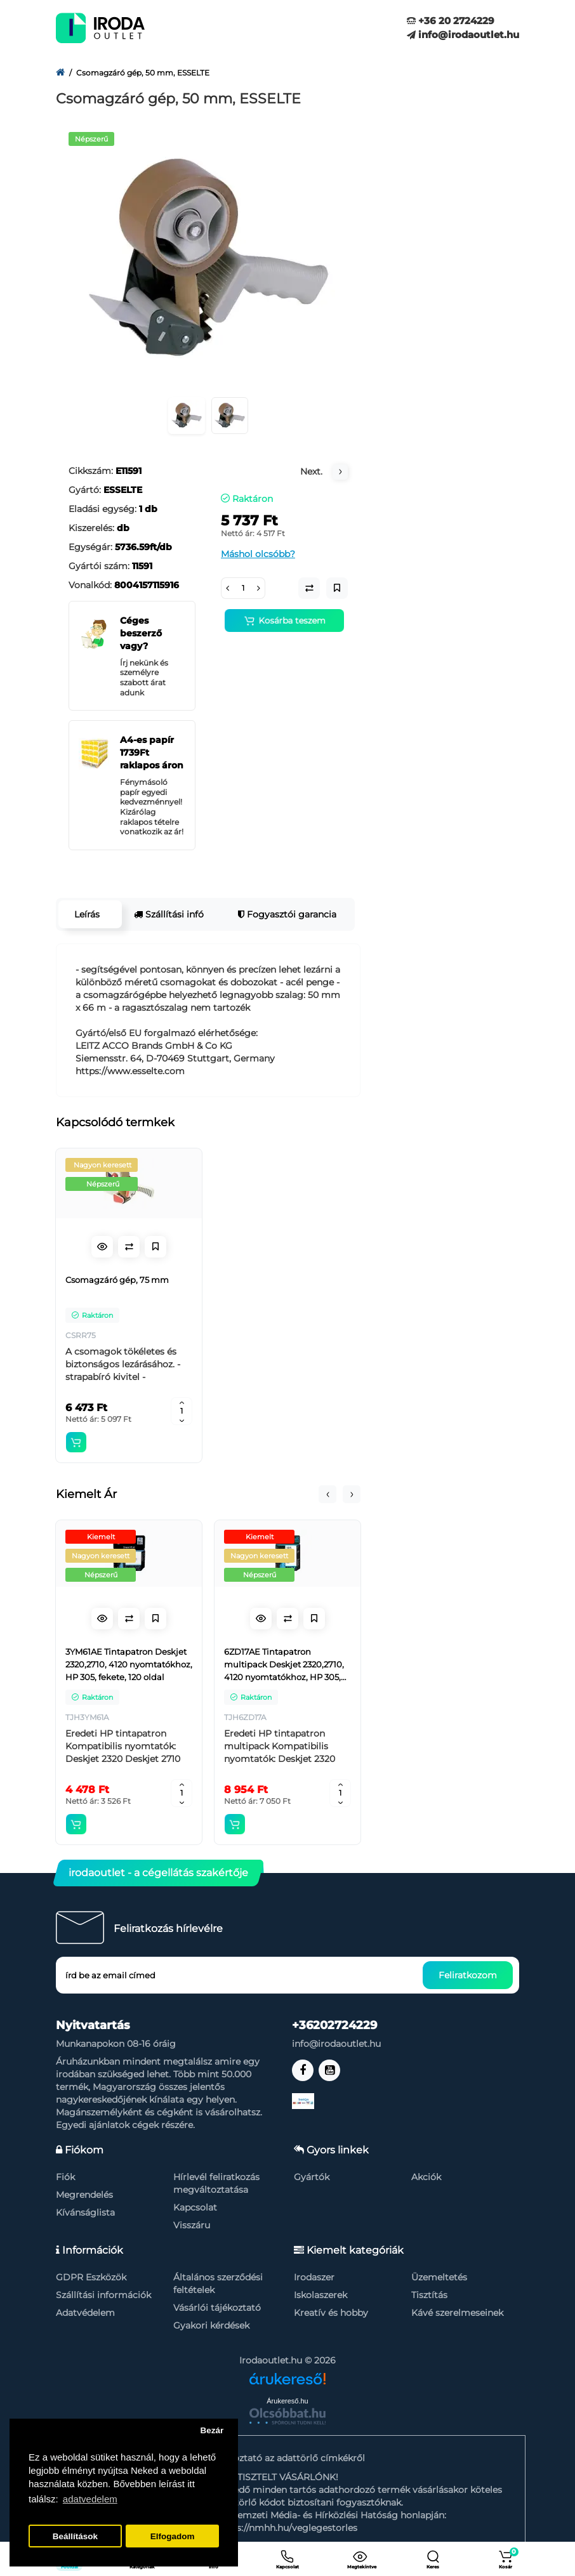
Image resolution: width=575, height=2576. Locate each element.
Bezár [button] (211, 2430)
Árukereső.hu (287, 2401)
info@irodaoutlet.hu (463, 35)
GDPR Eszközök (91, 2277)
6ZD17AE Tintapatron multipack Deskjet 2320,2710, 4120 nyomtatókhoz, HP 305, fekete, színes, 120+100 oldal (284, 1664)
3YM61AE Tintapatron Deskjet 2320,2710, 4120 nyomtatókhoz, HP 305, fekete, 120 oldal (128, 1664)
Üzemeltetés (439, 2277)
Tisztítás (429, 2295)
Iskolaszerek (320, 2295)
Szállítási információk (103, 2295)
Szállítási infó (169, 914)
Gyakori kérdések (211, 2325)
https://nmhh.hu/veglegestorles (287, 2527)
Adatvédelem (85, 2312)
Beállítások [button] (75, 2536)
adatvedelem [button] (90, 2499)
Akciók (426, 2177)
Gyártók (311, 2177)
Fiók (65, 2177)
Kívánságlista (85, 2212)
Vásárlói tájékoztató (217, 2307)
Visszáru (191, 2225)
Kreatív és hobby (331, 2312)
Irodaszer (314, 2277)
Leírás (87, 914)
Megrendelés (84, 2194)
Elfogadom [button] (172, 2536)
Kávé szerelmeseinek (457, 2312)
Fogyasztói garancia (287, 914)
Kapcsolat (195, 2207)
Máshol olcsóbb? (258, 554)
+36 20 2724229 (450, 21)
